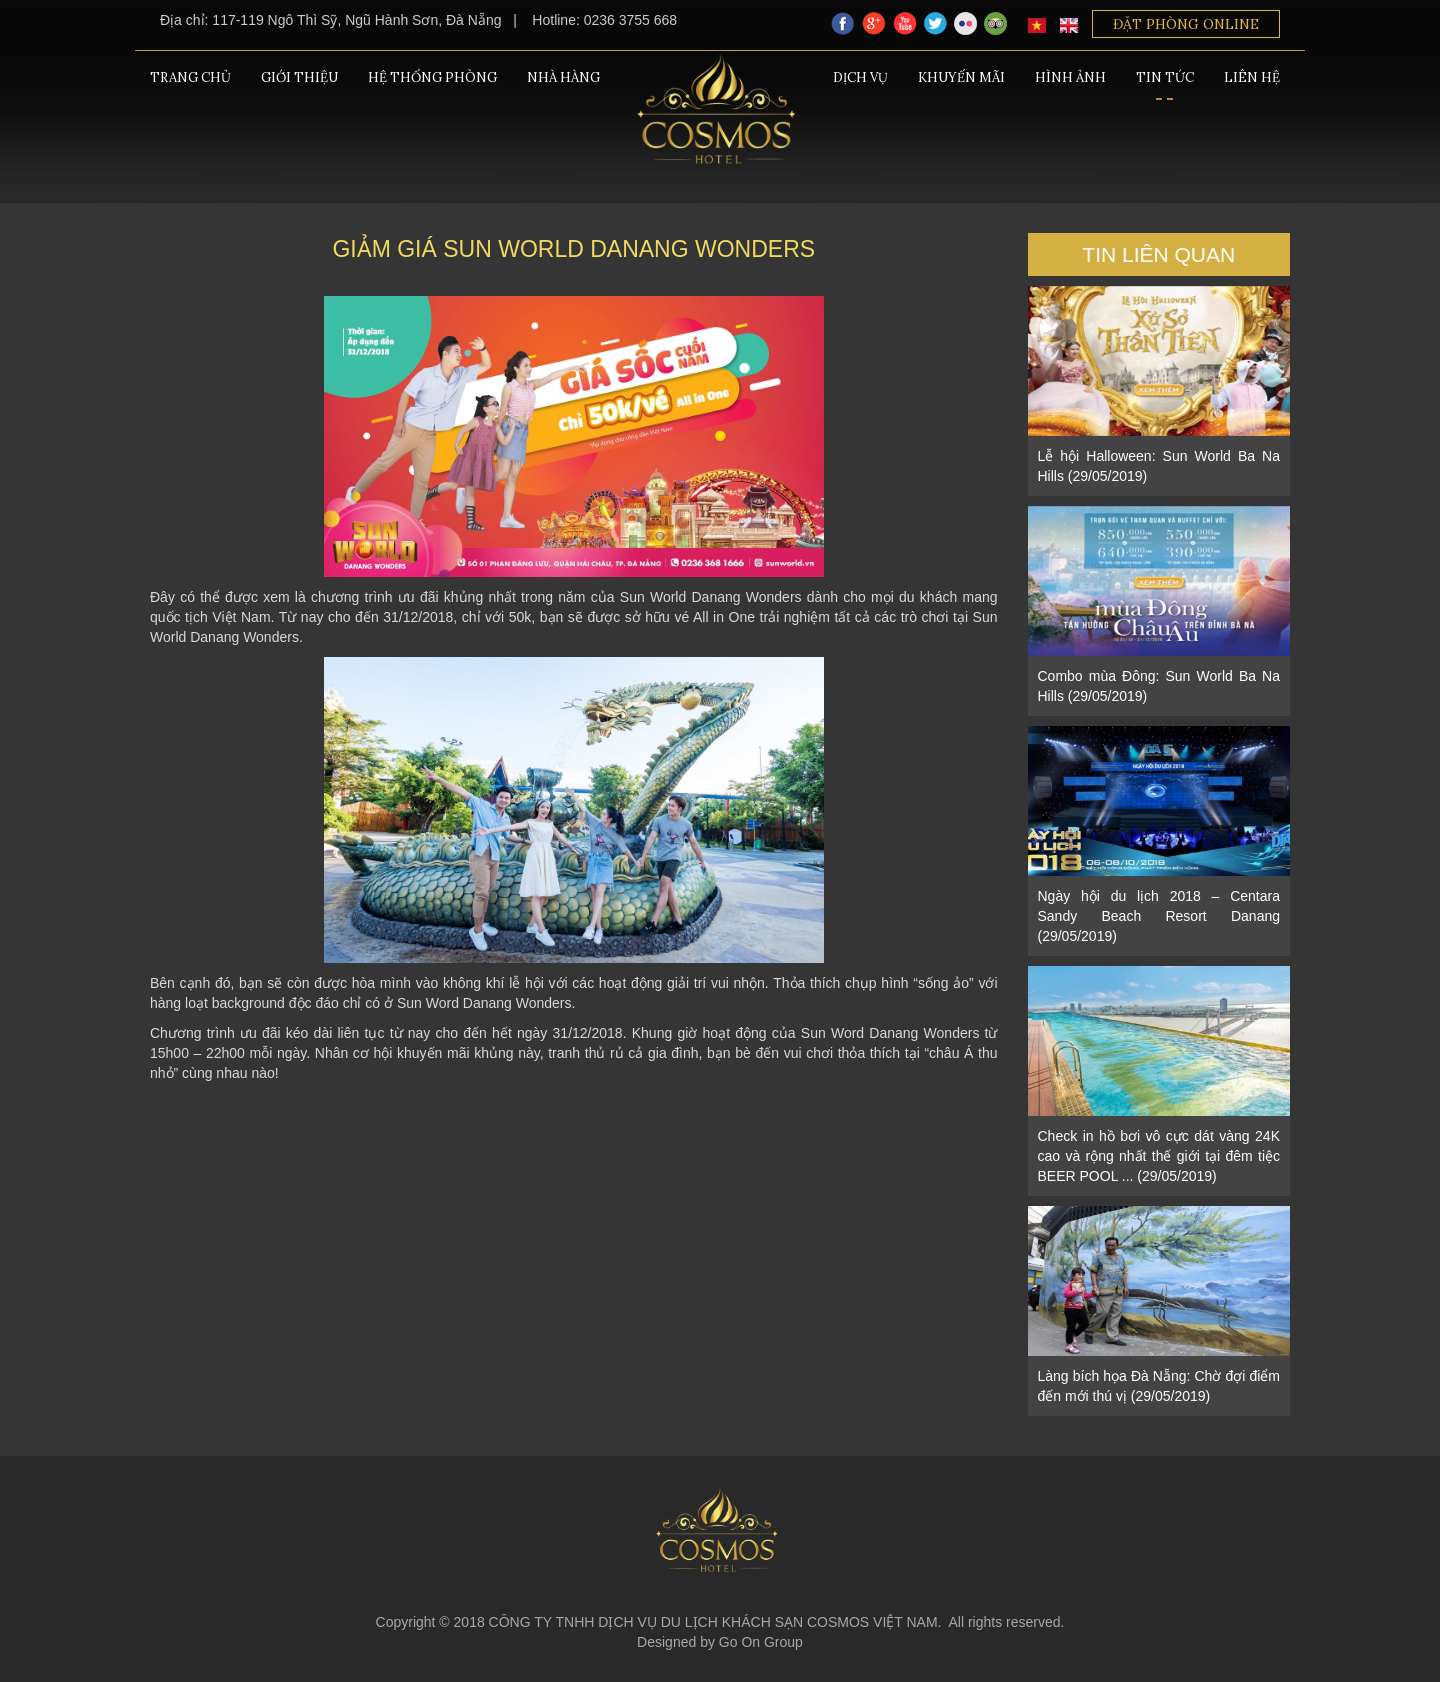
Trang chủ (190, 77)
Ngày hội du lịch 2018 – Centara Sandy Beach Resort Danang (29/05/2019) (1159, 916)
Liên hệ (1252, 77)
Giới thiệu (299, 77)
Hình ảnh (1070, 77)
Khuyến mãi (961, 77)
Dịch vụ (860, 77)
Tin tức (1165, 77)
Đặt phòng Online (1186, 24)
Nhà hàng (563, 77)
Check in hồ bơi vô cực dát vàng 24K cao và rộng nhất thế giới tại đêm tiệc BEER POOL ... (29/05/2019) (1159, 1156)
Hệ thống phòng (432, 77)
